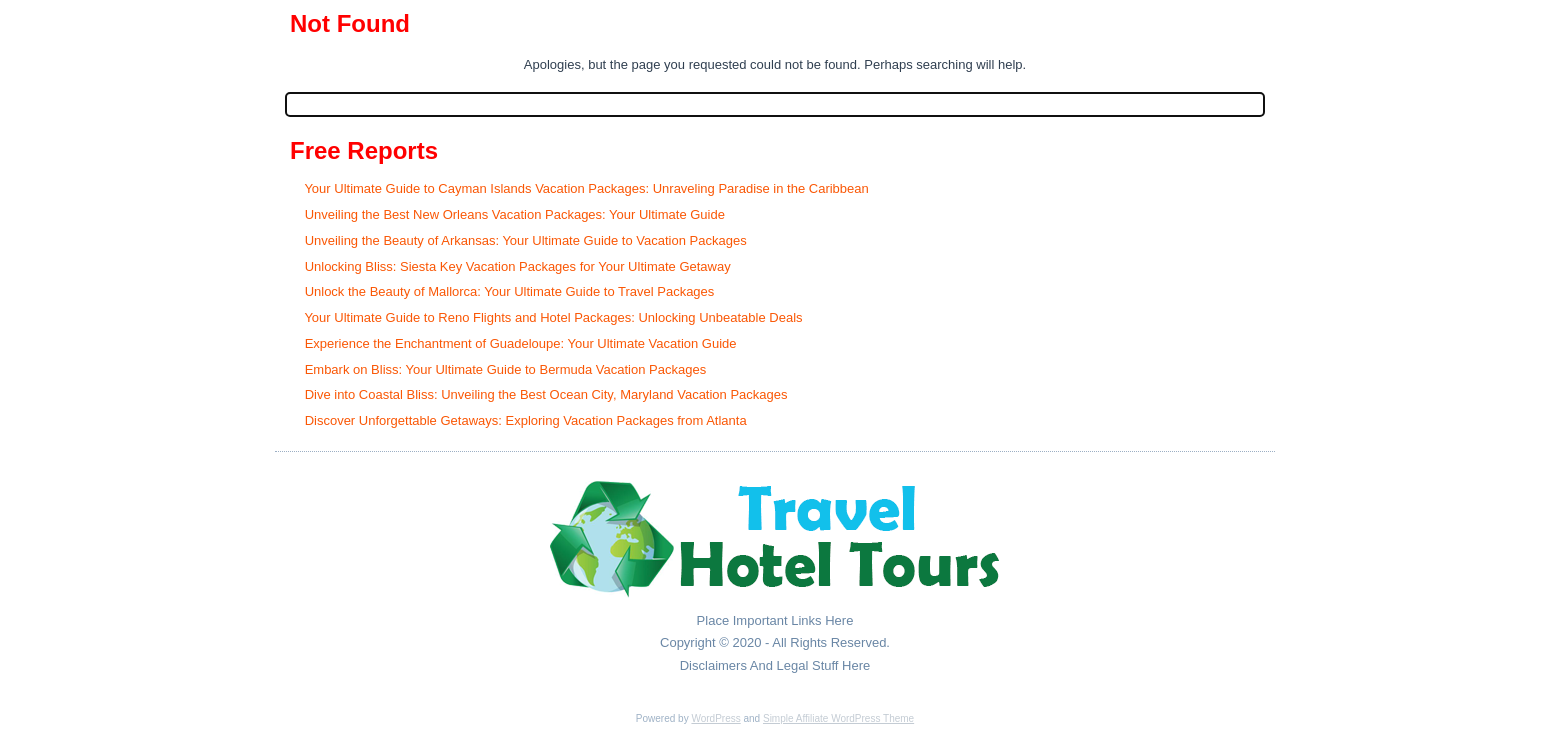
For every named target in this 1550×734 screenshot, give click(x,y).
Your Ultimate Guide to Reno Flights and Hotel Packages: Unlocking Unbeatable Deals (553, 317)
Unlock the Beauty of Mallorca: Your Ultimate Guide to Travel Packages (510, 291)
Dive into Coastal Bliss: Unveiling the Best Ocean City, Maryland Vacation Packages (546, 394)
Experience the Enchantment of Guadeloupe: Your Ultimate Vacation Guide (521, 343)
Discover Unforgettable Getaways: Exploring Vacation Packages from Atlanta (526, 420)
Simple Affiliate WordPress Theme (838, 718)
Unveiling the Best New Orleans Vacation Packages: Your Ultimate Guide (515, 214)
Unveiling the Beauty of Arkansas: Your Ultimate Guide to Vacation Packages (526, 240)
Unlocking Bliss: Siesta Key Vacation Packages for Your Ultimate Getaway (518, 266)
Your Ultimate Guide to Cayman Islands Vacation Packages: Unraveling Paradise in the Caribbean (586, 188)
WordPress (715, 718)
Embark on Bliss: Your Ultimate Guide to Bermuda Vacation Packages (506, 369)
